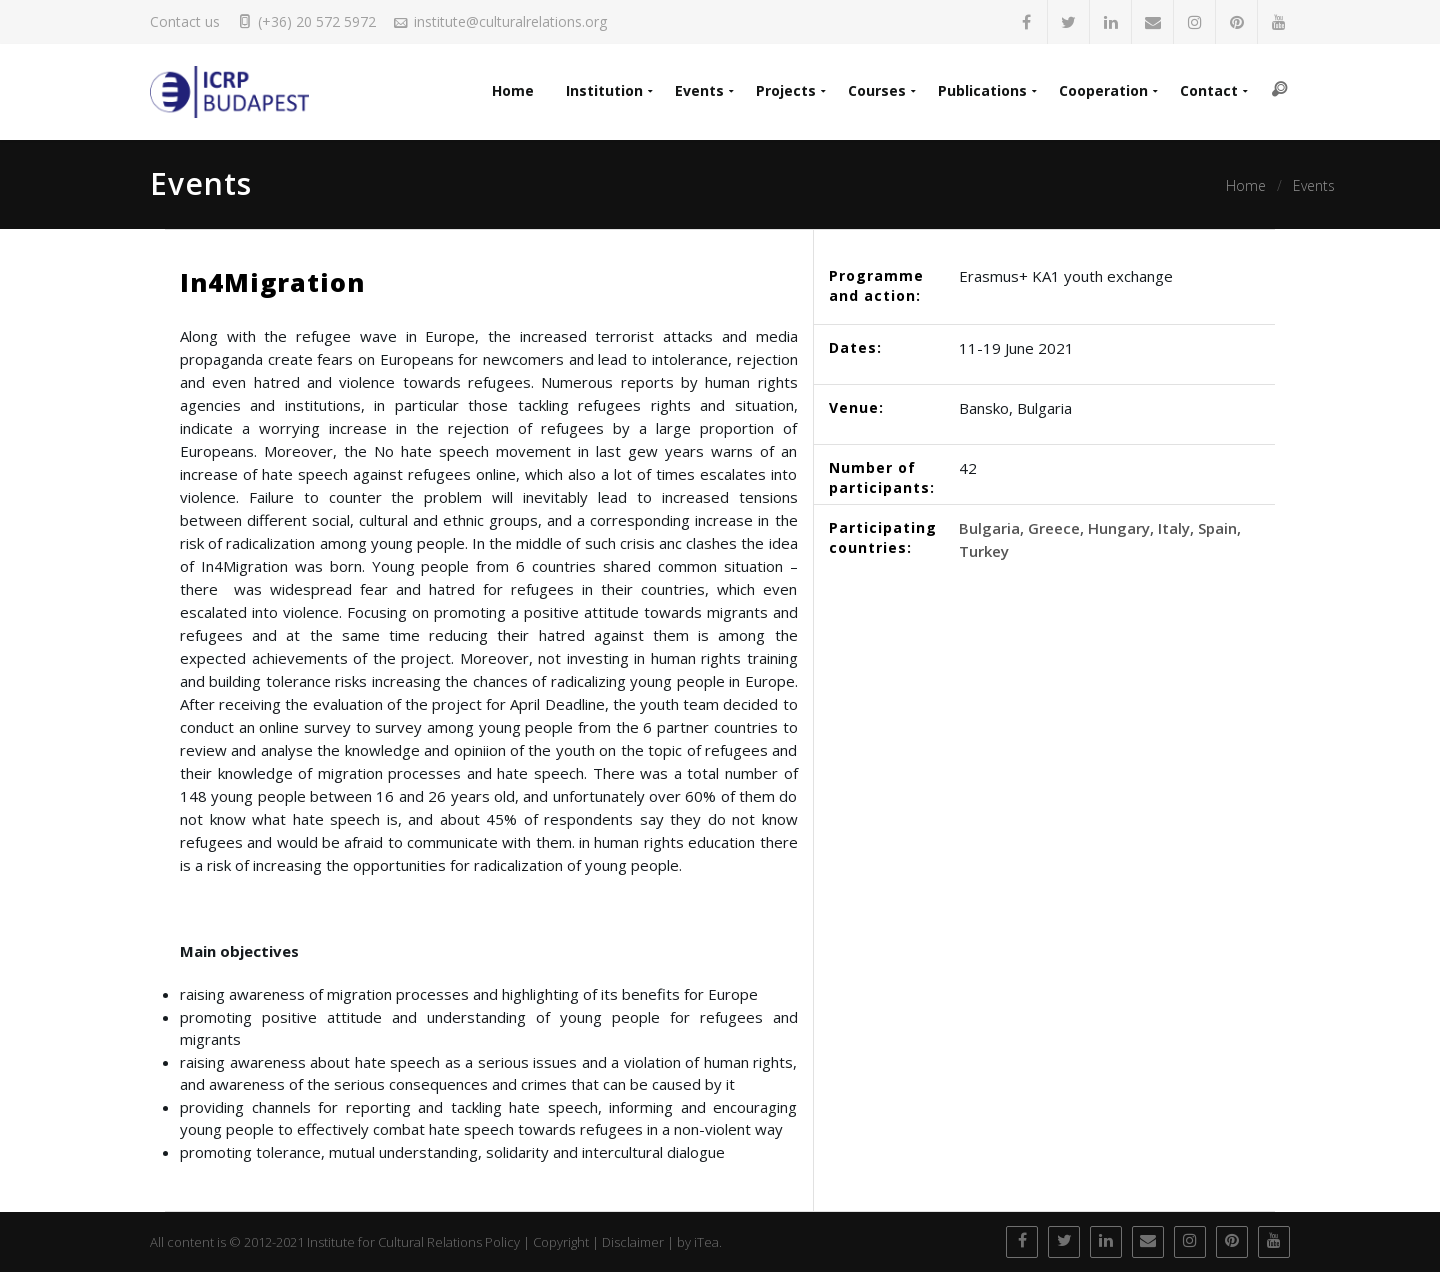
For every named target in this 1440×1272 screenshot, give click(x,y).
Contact (1209, 90)
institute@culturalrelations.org (510, 21)
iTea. (708, 1242)
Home (513, 90)
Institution (604, 90)
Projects (786, 90)
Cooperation (1103, 90)
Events (699, 90)
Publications (982, 90)
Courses (877, 90)
